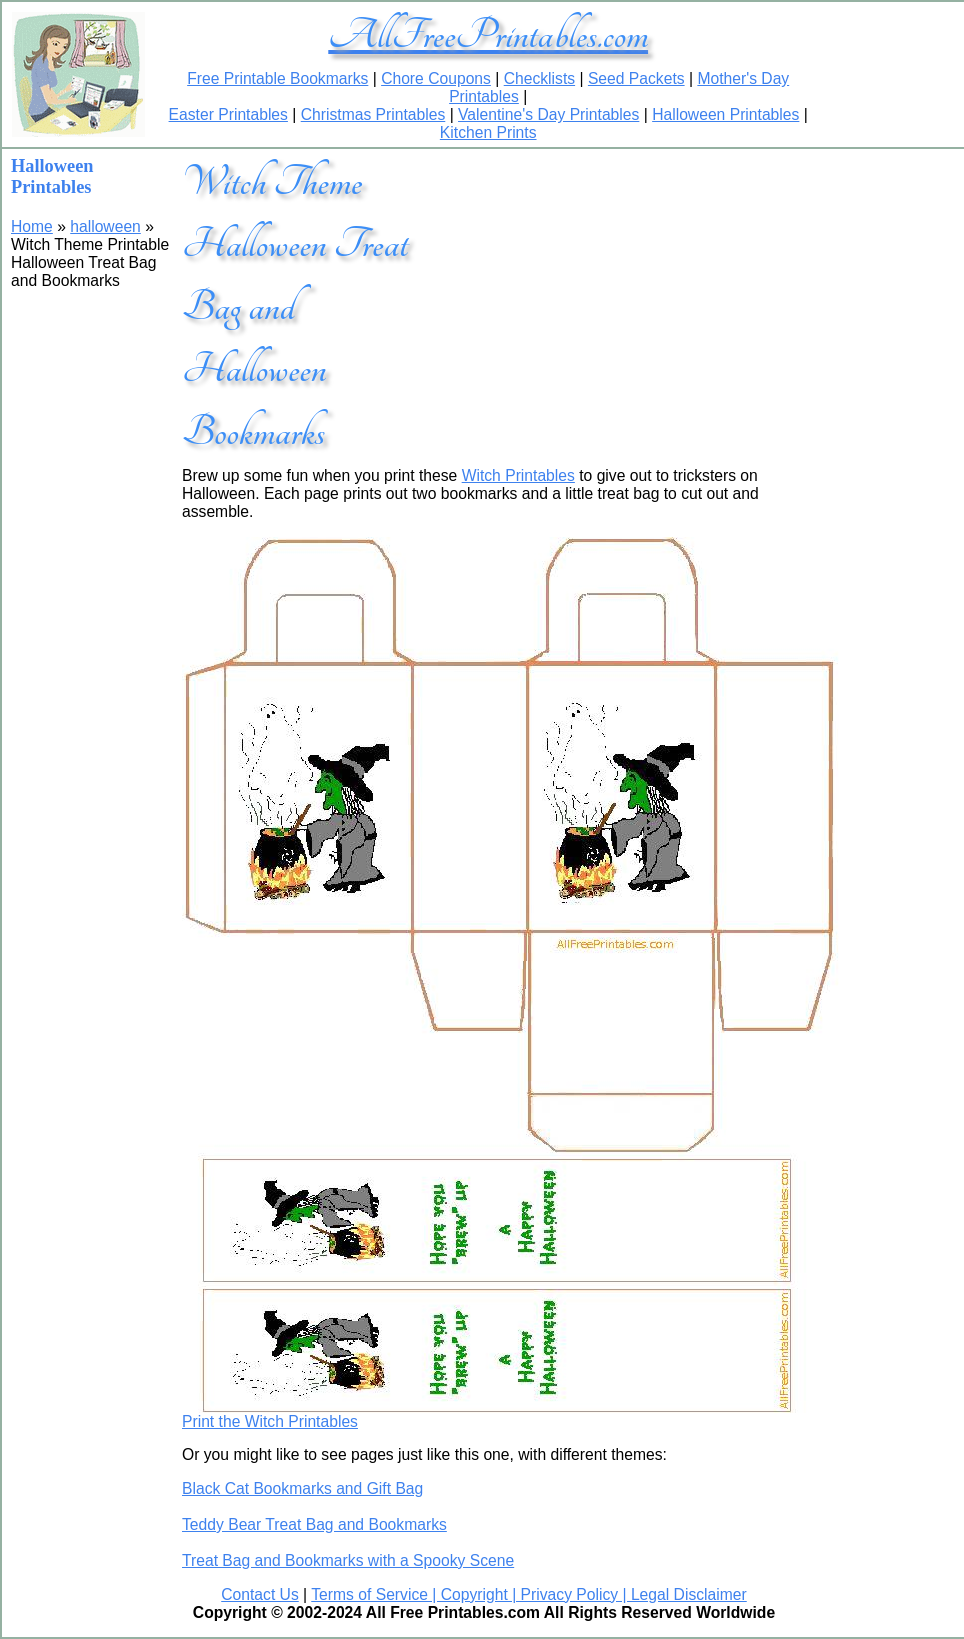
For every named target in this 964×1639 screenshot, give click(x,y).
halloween (105, 226)
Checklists (539, 78)
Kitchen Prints (488, 132)
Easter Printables (228, 114)
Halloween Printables (725, 114)
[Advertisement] (613, 274)
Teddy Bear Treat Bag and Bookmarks (314, 1524)
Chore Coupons (436, 78)
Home (32, 226)
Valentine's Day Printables (548, 114)
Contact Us (260, 1594)
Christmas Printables (373, 114)
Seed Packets (636, 78)
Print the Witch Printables (270, 1421)
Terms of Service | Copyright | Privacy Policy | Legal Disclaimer (528, 1594)
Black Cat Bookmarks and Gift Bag (302, 1488)
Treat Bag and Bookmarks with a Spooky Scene (348, 1560)
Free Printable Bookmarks (277, 78)
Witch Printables (518, 475)
